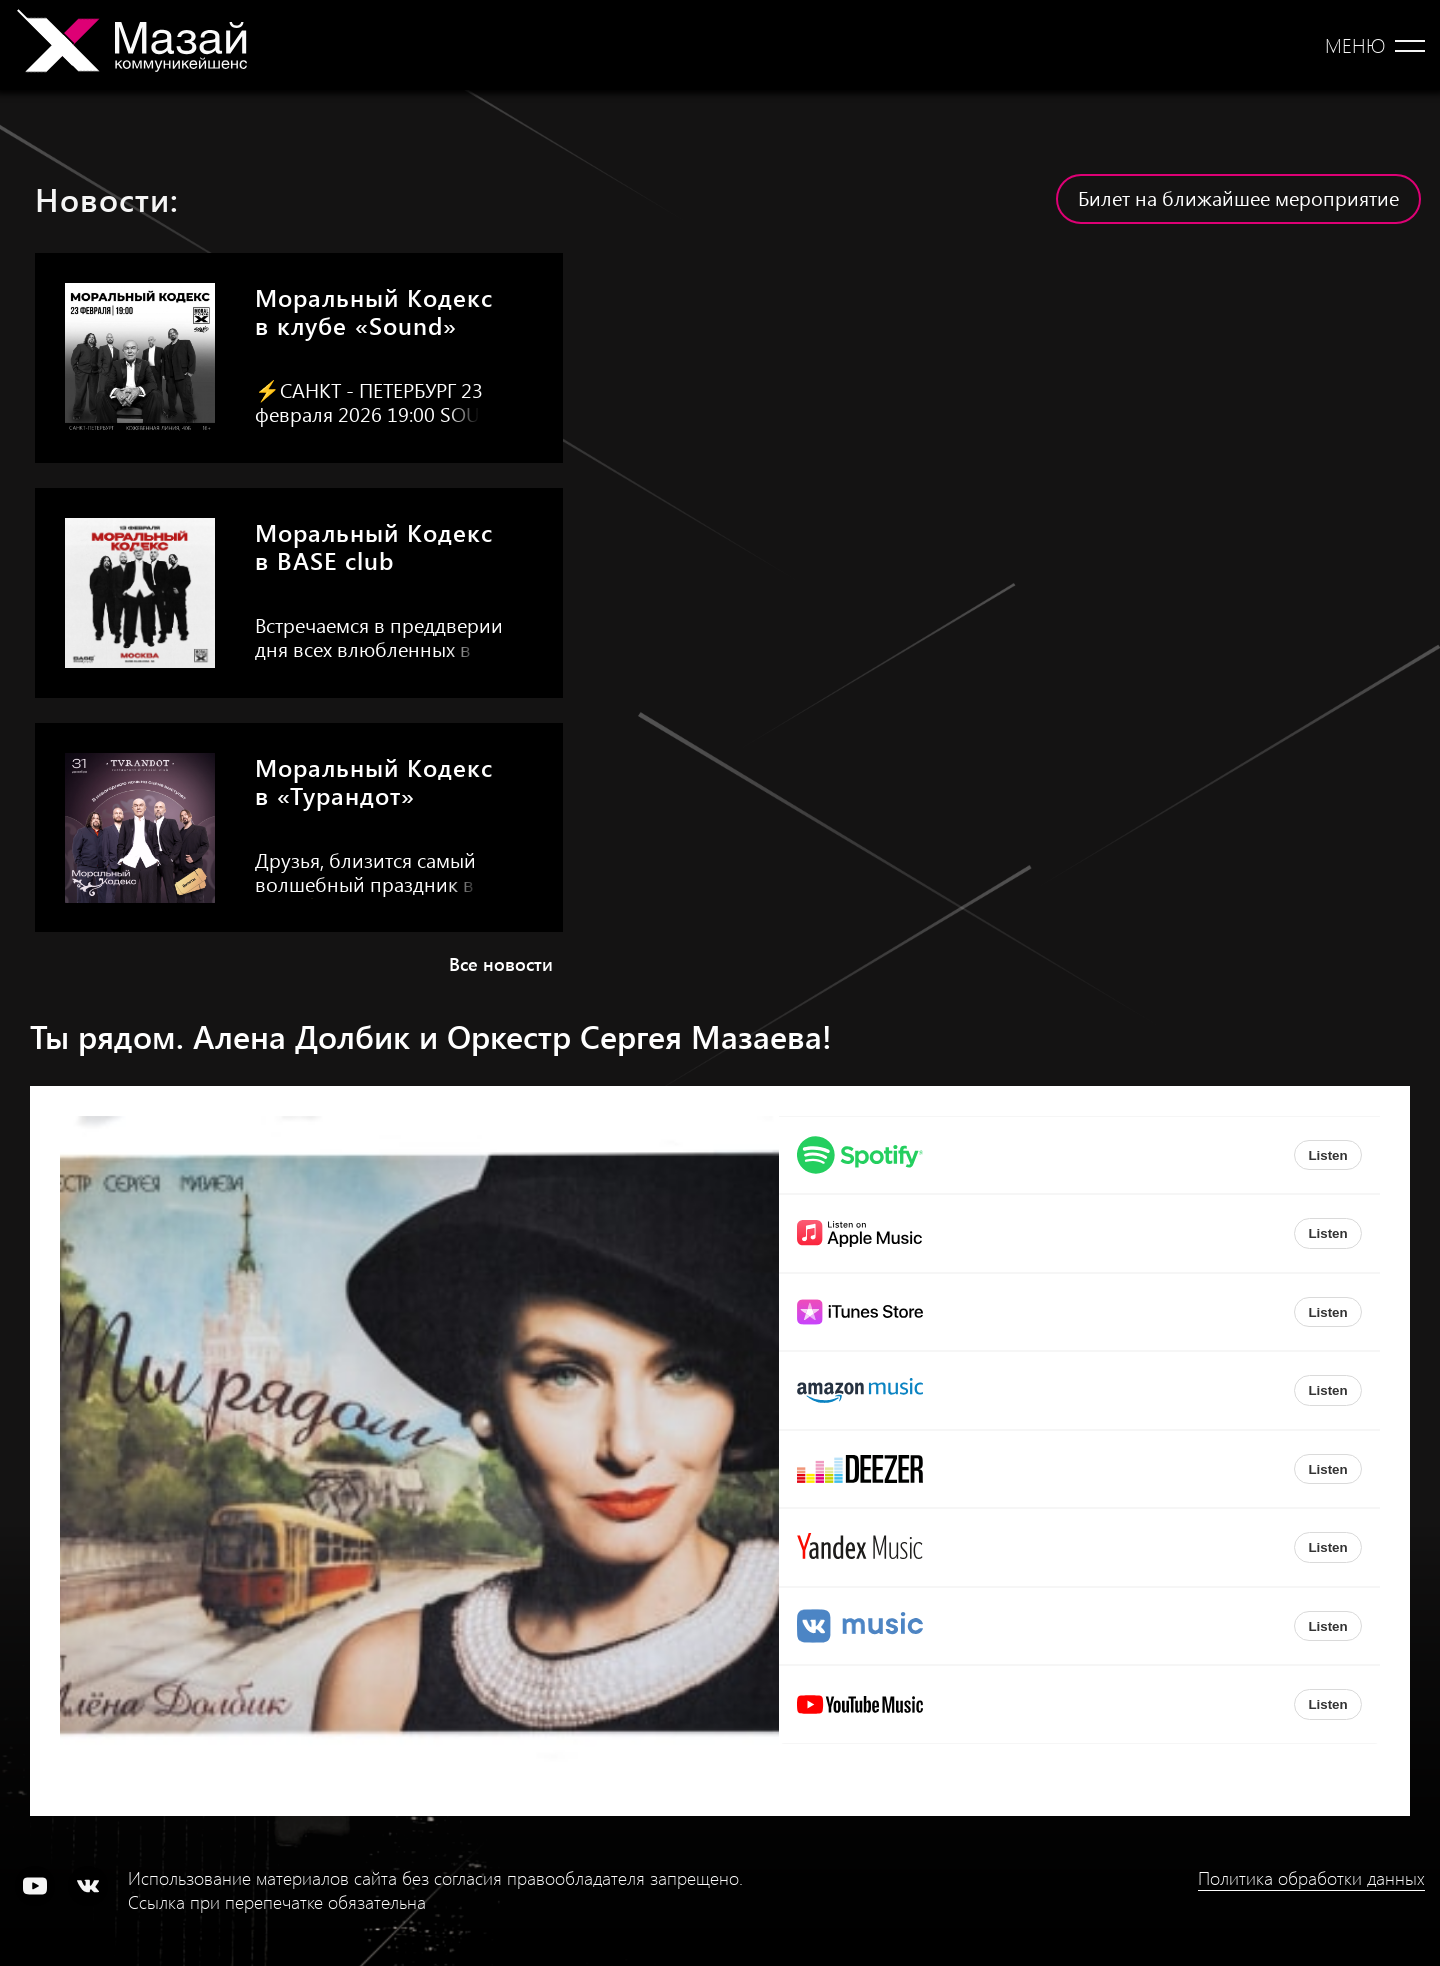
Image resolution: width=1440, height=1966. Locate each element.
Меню (1355, 45)
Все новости (501, 964)
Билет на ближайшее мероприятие (1238, 197)
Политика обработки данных (1311, 1878)
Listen (1327, 1155)
